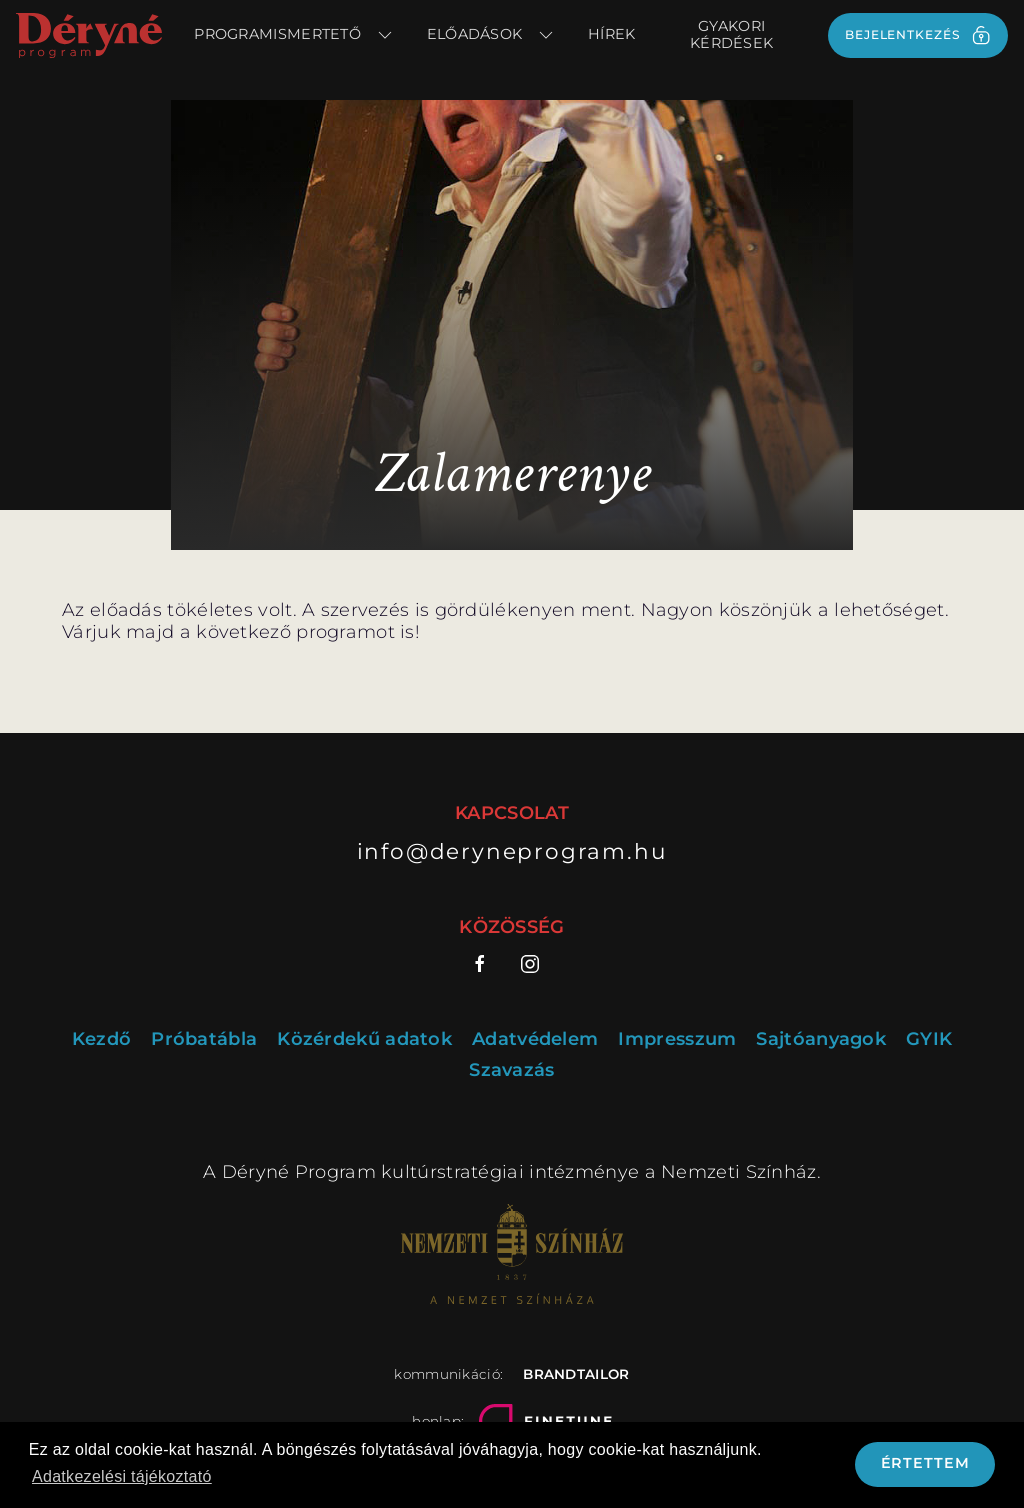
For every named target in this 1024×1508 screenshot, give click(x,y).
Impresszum (677, 1039)
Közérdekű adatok (364, 1039)
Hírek (612, 34)
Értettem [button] (925, 1463)
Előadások (491, 35)
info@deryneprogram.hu (512, 851)
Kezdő (102, 1039)
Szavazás (511, 1070)
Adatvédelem (535, 1039)
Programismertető (294, 35)
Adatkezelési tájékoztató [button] (122, 1476)
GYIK (929, 1039)
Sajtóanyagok (821, 1039)
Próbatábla (204, 1039)
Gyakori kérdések (731, 34)
